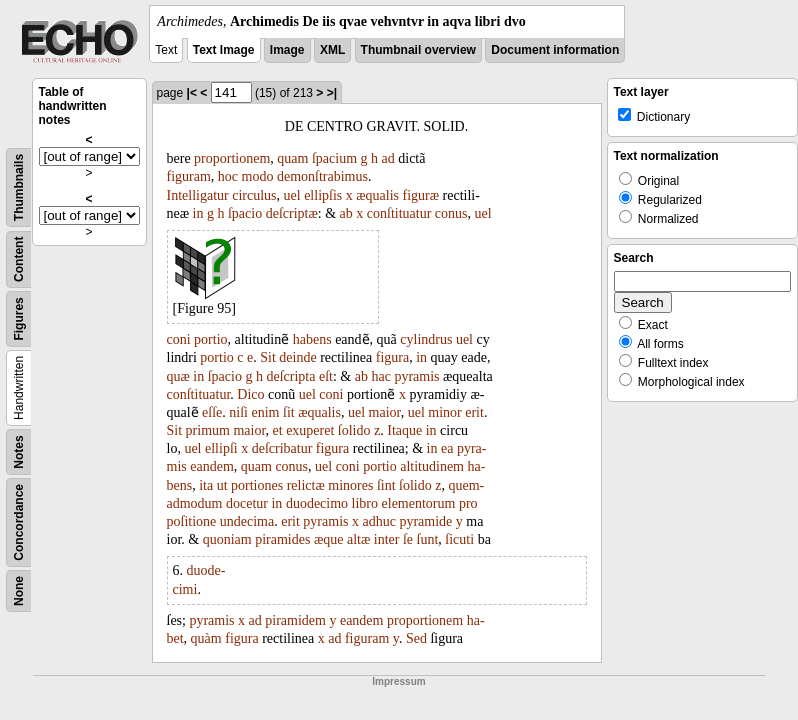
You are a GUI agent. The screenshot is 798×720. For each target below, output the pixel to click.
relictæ (306, 485)
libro (365, 503)
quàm (206, 638)
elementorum (419, 503)
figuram (189, 176)
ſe (408, 539)
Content (19, 259)
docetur (247, 503)
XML (332, 50)
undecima (247, 521)
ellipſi (221, 448)
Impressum (398, 681)
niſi (238, 412)
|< (192, 93)
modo (258, 176)
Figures (19, 318)
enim (266, 412)
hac (380, 376)
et (278, 430)
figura (392, 357)
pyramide (425, 521)
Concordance (19, 522)
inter (387, 539)
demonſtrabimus (322, 176)
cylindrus (426, 339)
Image (287, 50)
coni (179, 339)
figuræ (421, 195)
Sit (268, 357)
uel (292, 195)
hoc (228, 176)
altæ (358, 539)
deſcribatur (282, 448)
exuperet (310, 430)
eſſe (212, 412)
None (19, 591)
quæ (178, 376)
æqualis (377, 195)
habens (312, 339)
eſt (326, 376)
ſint (386, 485)
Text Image (224, 50)
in (198, 213)
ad (388, 158)
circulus (254, 195)
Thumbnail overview (418, 50)
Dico (250, 394)
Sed (416, 638)
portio (210, 339)
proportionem (232, 158)
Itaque (404, 430)
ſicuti (459, 539)
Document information (555, 50)
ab (346, 213)
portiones (257, 485)
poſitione (192, 521)
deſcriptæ (292, 213)
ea (447, 448)
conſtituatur (399, 213)
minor (444, 412)
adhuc (378, 521)
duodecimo (317, 503)
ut (222, 485)
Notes (19, 451)
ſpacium (334, 158)
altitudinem (432, 466)
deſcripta (290, 376)
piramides (282, 539)
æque (329, 539)
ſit (289, 412)
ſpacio (245, 213)
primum (208, 430)
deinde (297, 357)
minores (350, 485)
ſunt (428, 539)
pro (468, 503)
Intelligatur (198, 195)
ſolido (354, 430)
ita (206, 485)
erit (474, 412)
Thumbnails (19, 187)
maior (385, 412)
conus (451, 213)
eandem (212, 466)
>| (332, 93)
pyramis (416, 376)
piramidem (295, 620)
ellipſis (323, 195)
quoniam (227, 539)
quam (292, 158)
